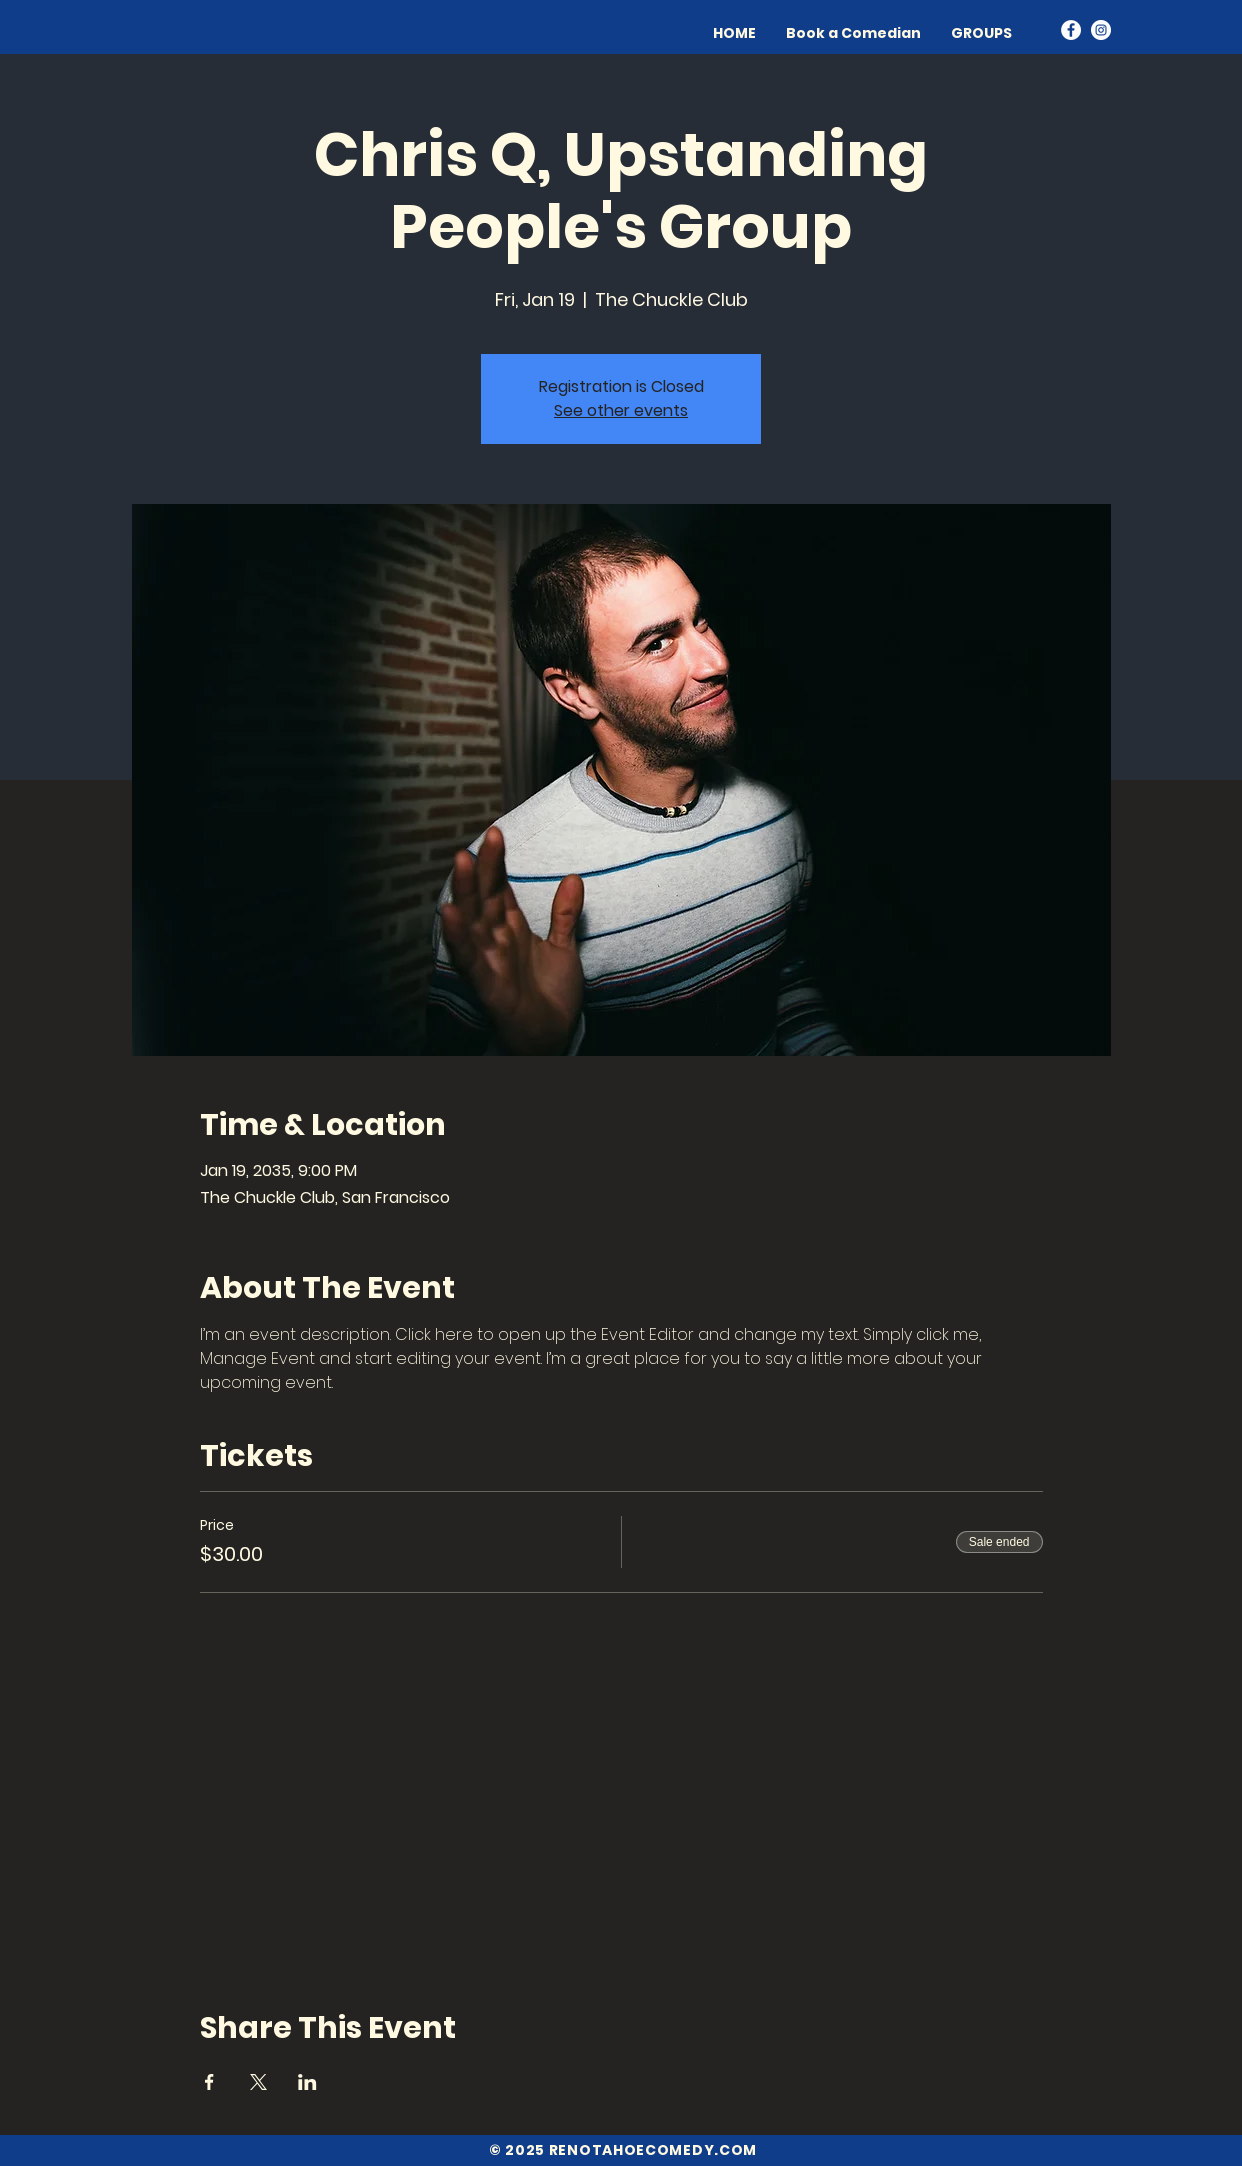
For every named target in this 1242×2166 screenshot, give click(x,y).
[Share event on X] (258, 2082)
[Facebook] (1071, 30)
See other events (621, 410)
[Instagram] (1101, 30)
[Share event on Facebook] (209, 2082)
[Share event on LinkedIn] (307, 2082)
